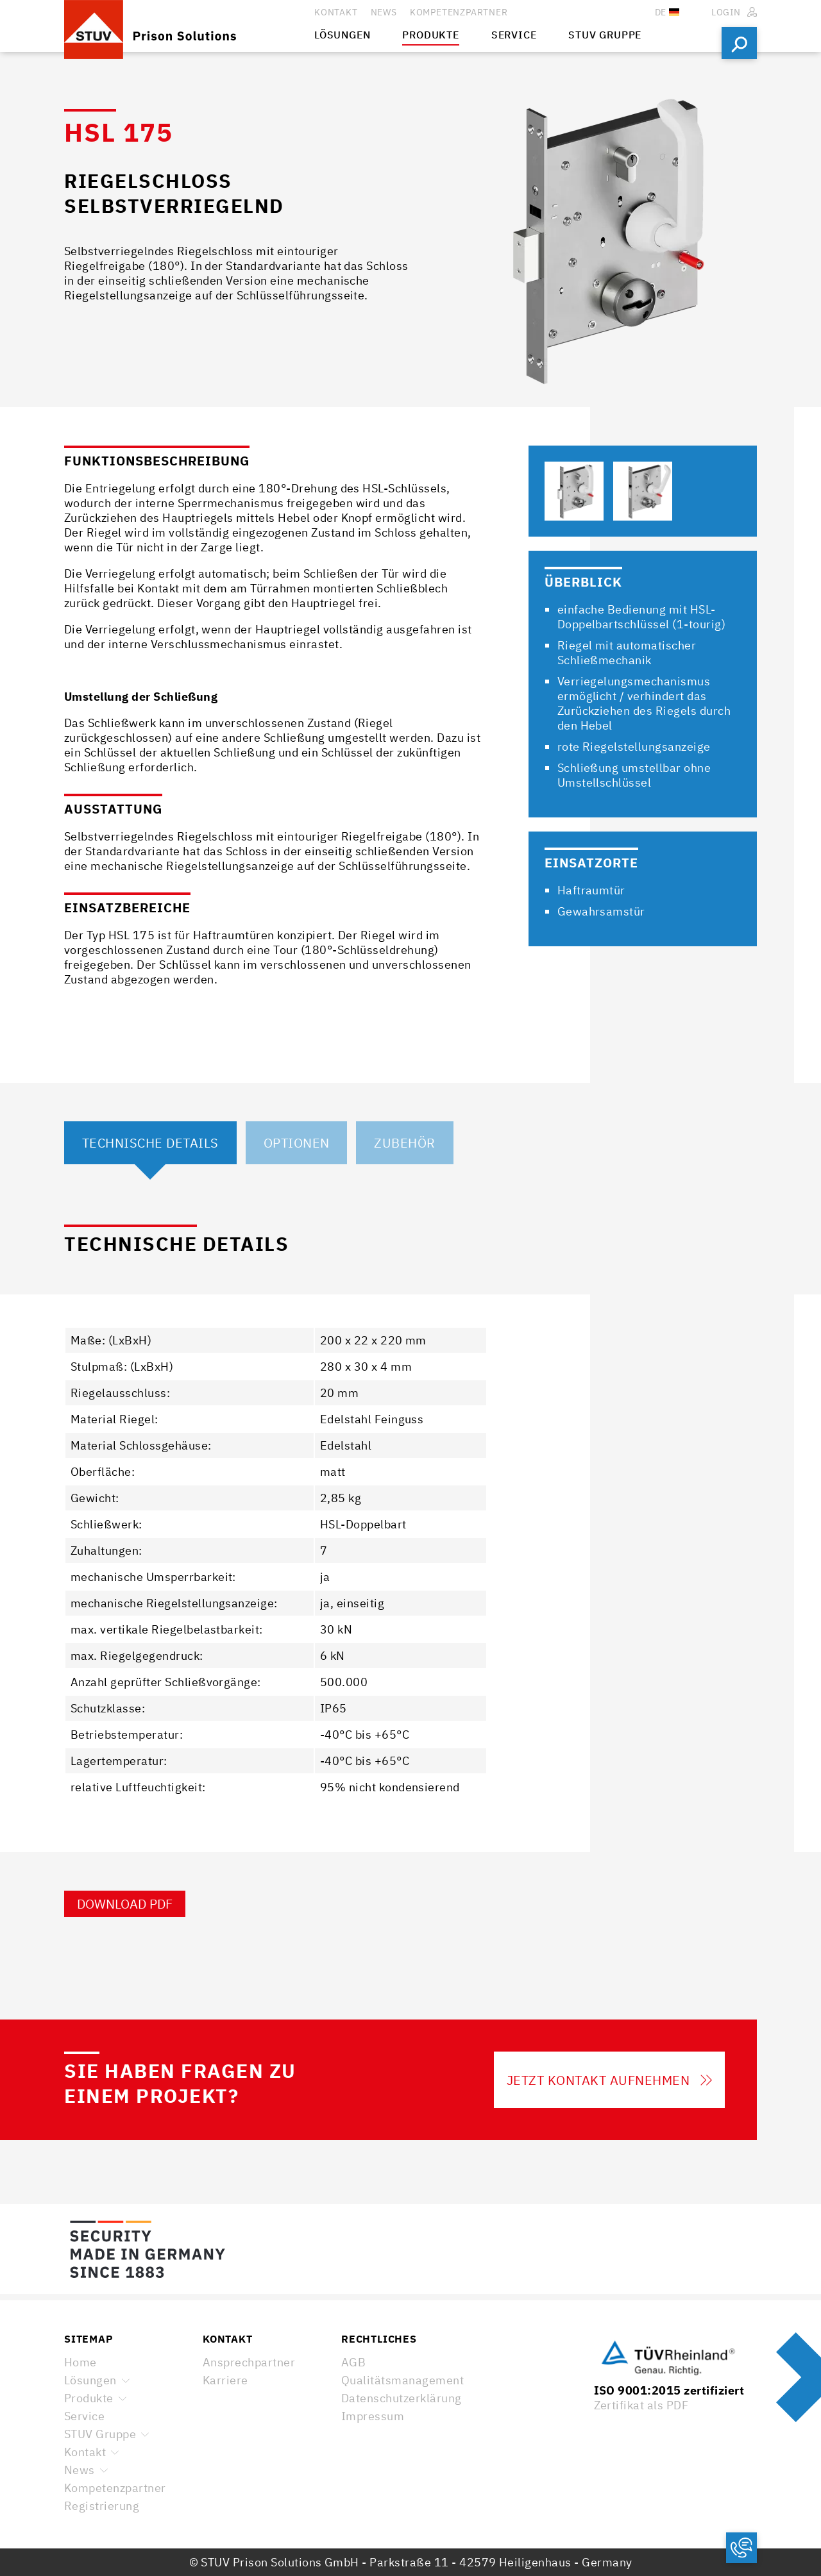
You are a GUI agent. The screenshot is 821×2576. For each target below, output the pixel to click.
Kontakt (85, 2452)
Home (80, 2362)
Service (84, 2416)
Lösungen (90, 2380)
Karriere (225, 2380)
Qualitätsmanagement (402, 2380)
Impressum (372, 2416)
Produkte (89, 2398)
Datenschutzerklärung (401, 2398)
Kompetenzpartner (115, 2487)
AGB (353, 2362)
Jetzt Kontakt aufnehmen (609, 2080)
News (79, 2470)
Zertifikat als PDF (641, 2405)
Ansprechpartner (249, 2362)
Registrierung (101, 2505)
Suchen (739, 43)
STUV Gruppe (100, 2434)
